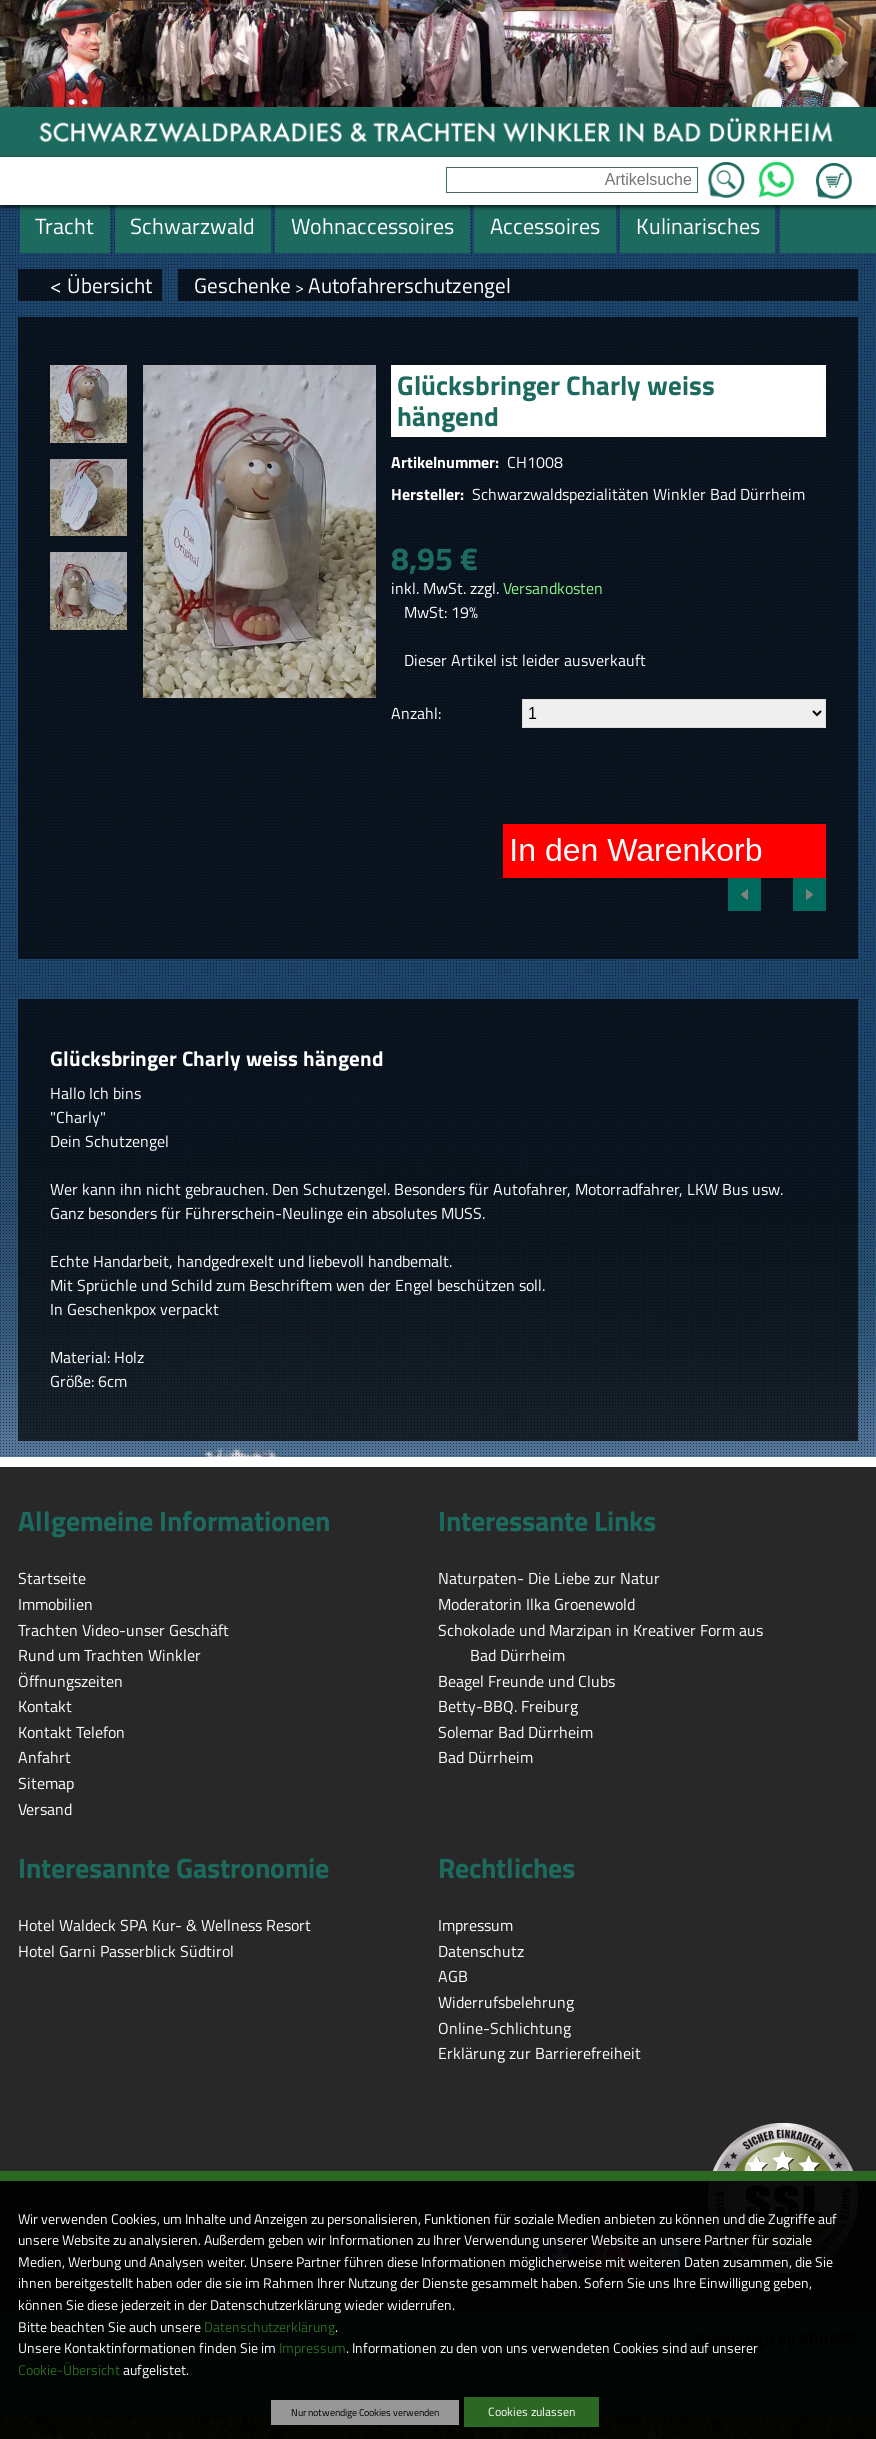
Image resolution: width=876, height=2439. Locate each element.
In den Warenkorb (635, 850)
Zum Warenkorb (834, 169)
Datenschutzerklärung (269, 2327)
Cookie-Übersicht (69, 2370)
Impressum (312, 2348)
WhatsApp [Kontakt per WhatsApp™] (776, 174)
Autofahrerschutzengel (409, 285)
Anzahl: (416, 713)
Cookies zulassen (531, 2411)
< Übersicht (101, 285)
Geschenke (242, 285)
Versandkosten (553, 588)
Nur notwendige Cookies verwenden (365, 2412)
